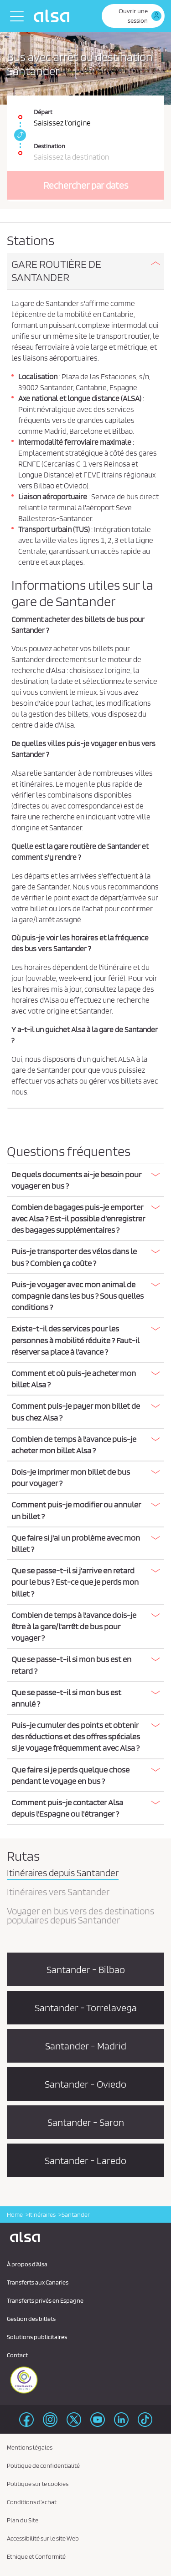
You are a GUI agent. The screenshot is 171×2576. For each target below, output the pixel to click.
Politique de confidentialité (43, 2465)
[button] (85, 271)
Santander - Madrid (85, 2046)
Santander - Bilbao (86, 1969)
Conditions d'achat (32, 2502)
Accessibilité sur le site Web (43, 2538)
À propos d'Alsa (27, 2264)
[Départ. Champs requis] (85, 112)
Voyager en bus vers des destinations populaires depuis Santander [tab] (80, 1916)
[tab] (85, 271)
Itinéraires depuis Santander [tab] (63, 1873)
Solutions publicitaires (37, 2336)
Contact (17, 2355)
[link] (18, 135)
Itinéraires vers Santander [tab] (58, 1893)
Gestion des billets (31, 2318)
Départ (43, 112)
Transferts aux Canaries (37, 2282)
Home (15, 2214)
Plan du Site (22, 2520)
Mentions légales (29, 2447)
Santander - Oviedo (85, 2084)
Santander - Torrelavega (86, 2008)
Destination (49, 146)
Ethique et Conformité (36, 2556)
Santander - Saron (85, 2122)
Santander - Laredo (85, 2160)
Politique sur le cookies (37, 2483)
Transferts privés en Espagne (45, 2300)
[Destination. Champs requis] (85, 148)
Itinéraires (42, 2214)
